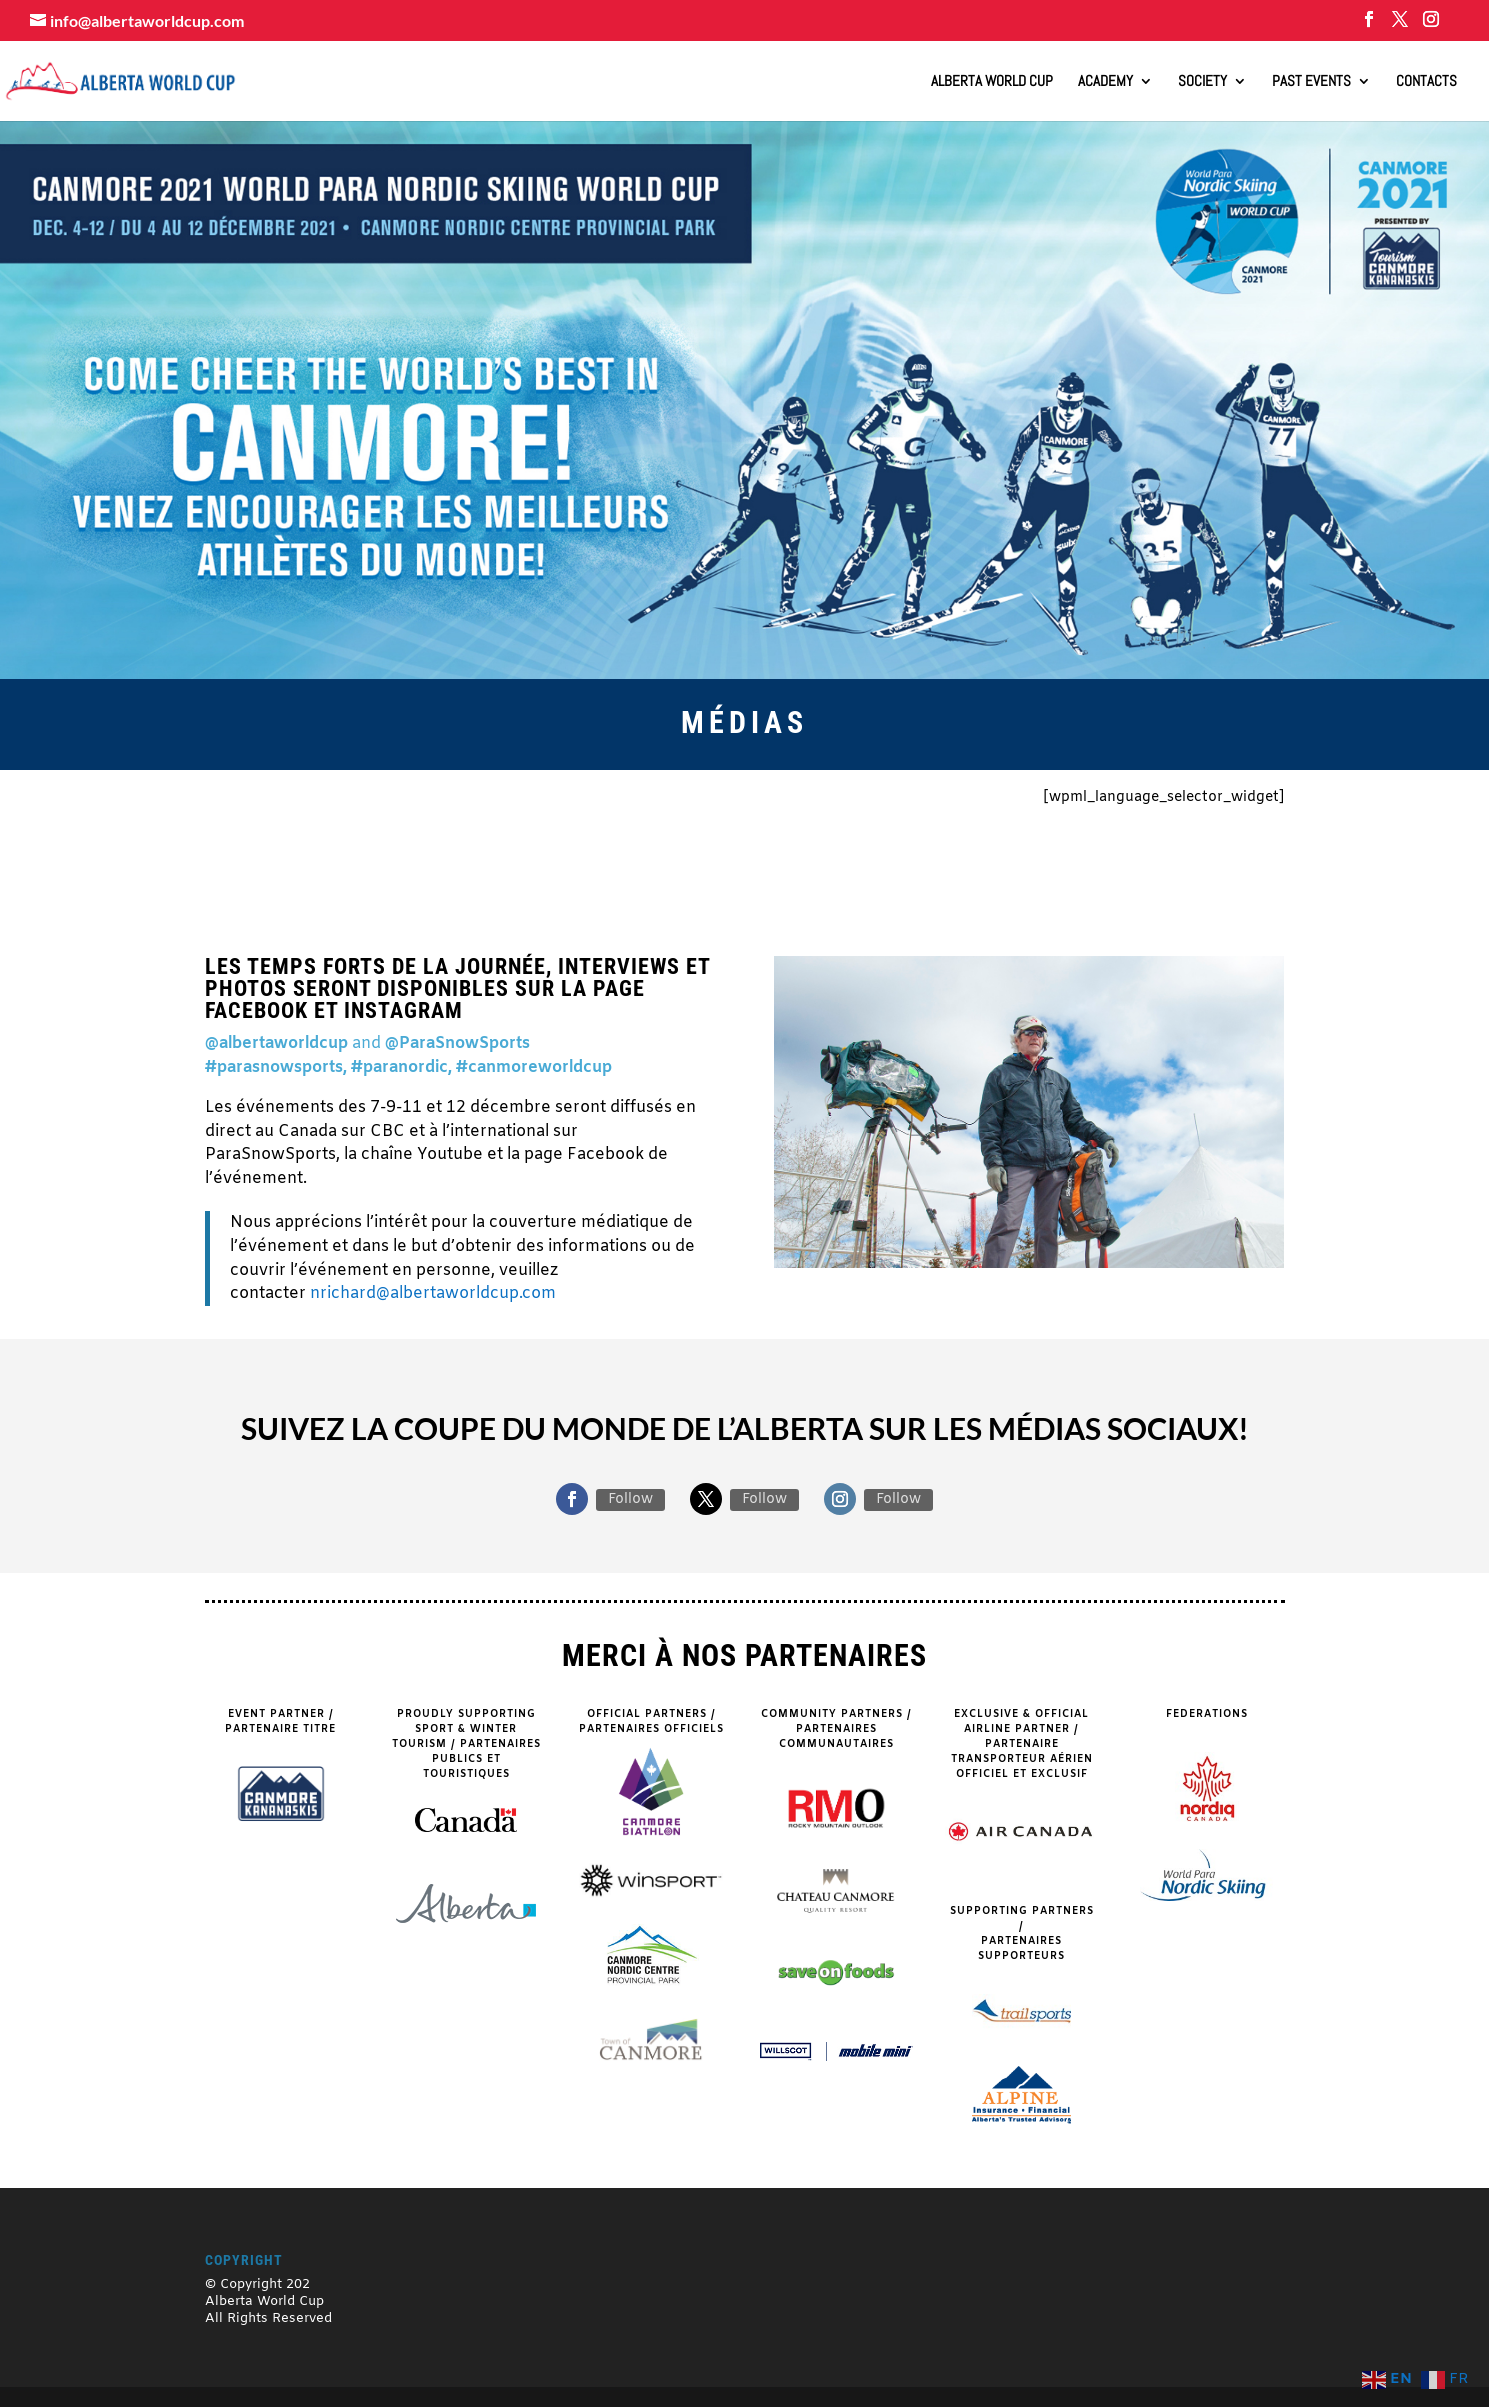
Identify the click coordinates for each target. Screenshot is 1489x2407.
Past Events (1311, 82)
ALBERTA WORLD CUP (992, 82)
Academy (1105, 82)
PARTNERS (522, 829)
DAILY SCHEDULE (966, 881)
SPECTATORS (299, 829)
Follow (630, 1499)
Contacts (1426, 82)
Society (1202, 82)
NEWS (1188, 829)
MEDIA (522, 879)
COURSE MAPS (744, 829)
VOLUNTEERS (966, 829)
